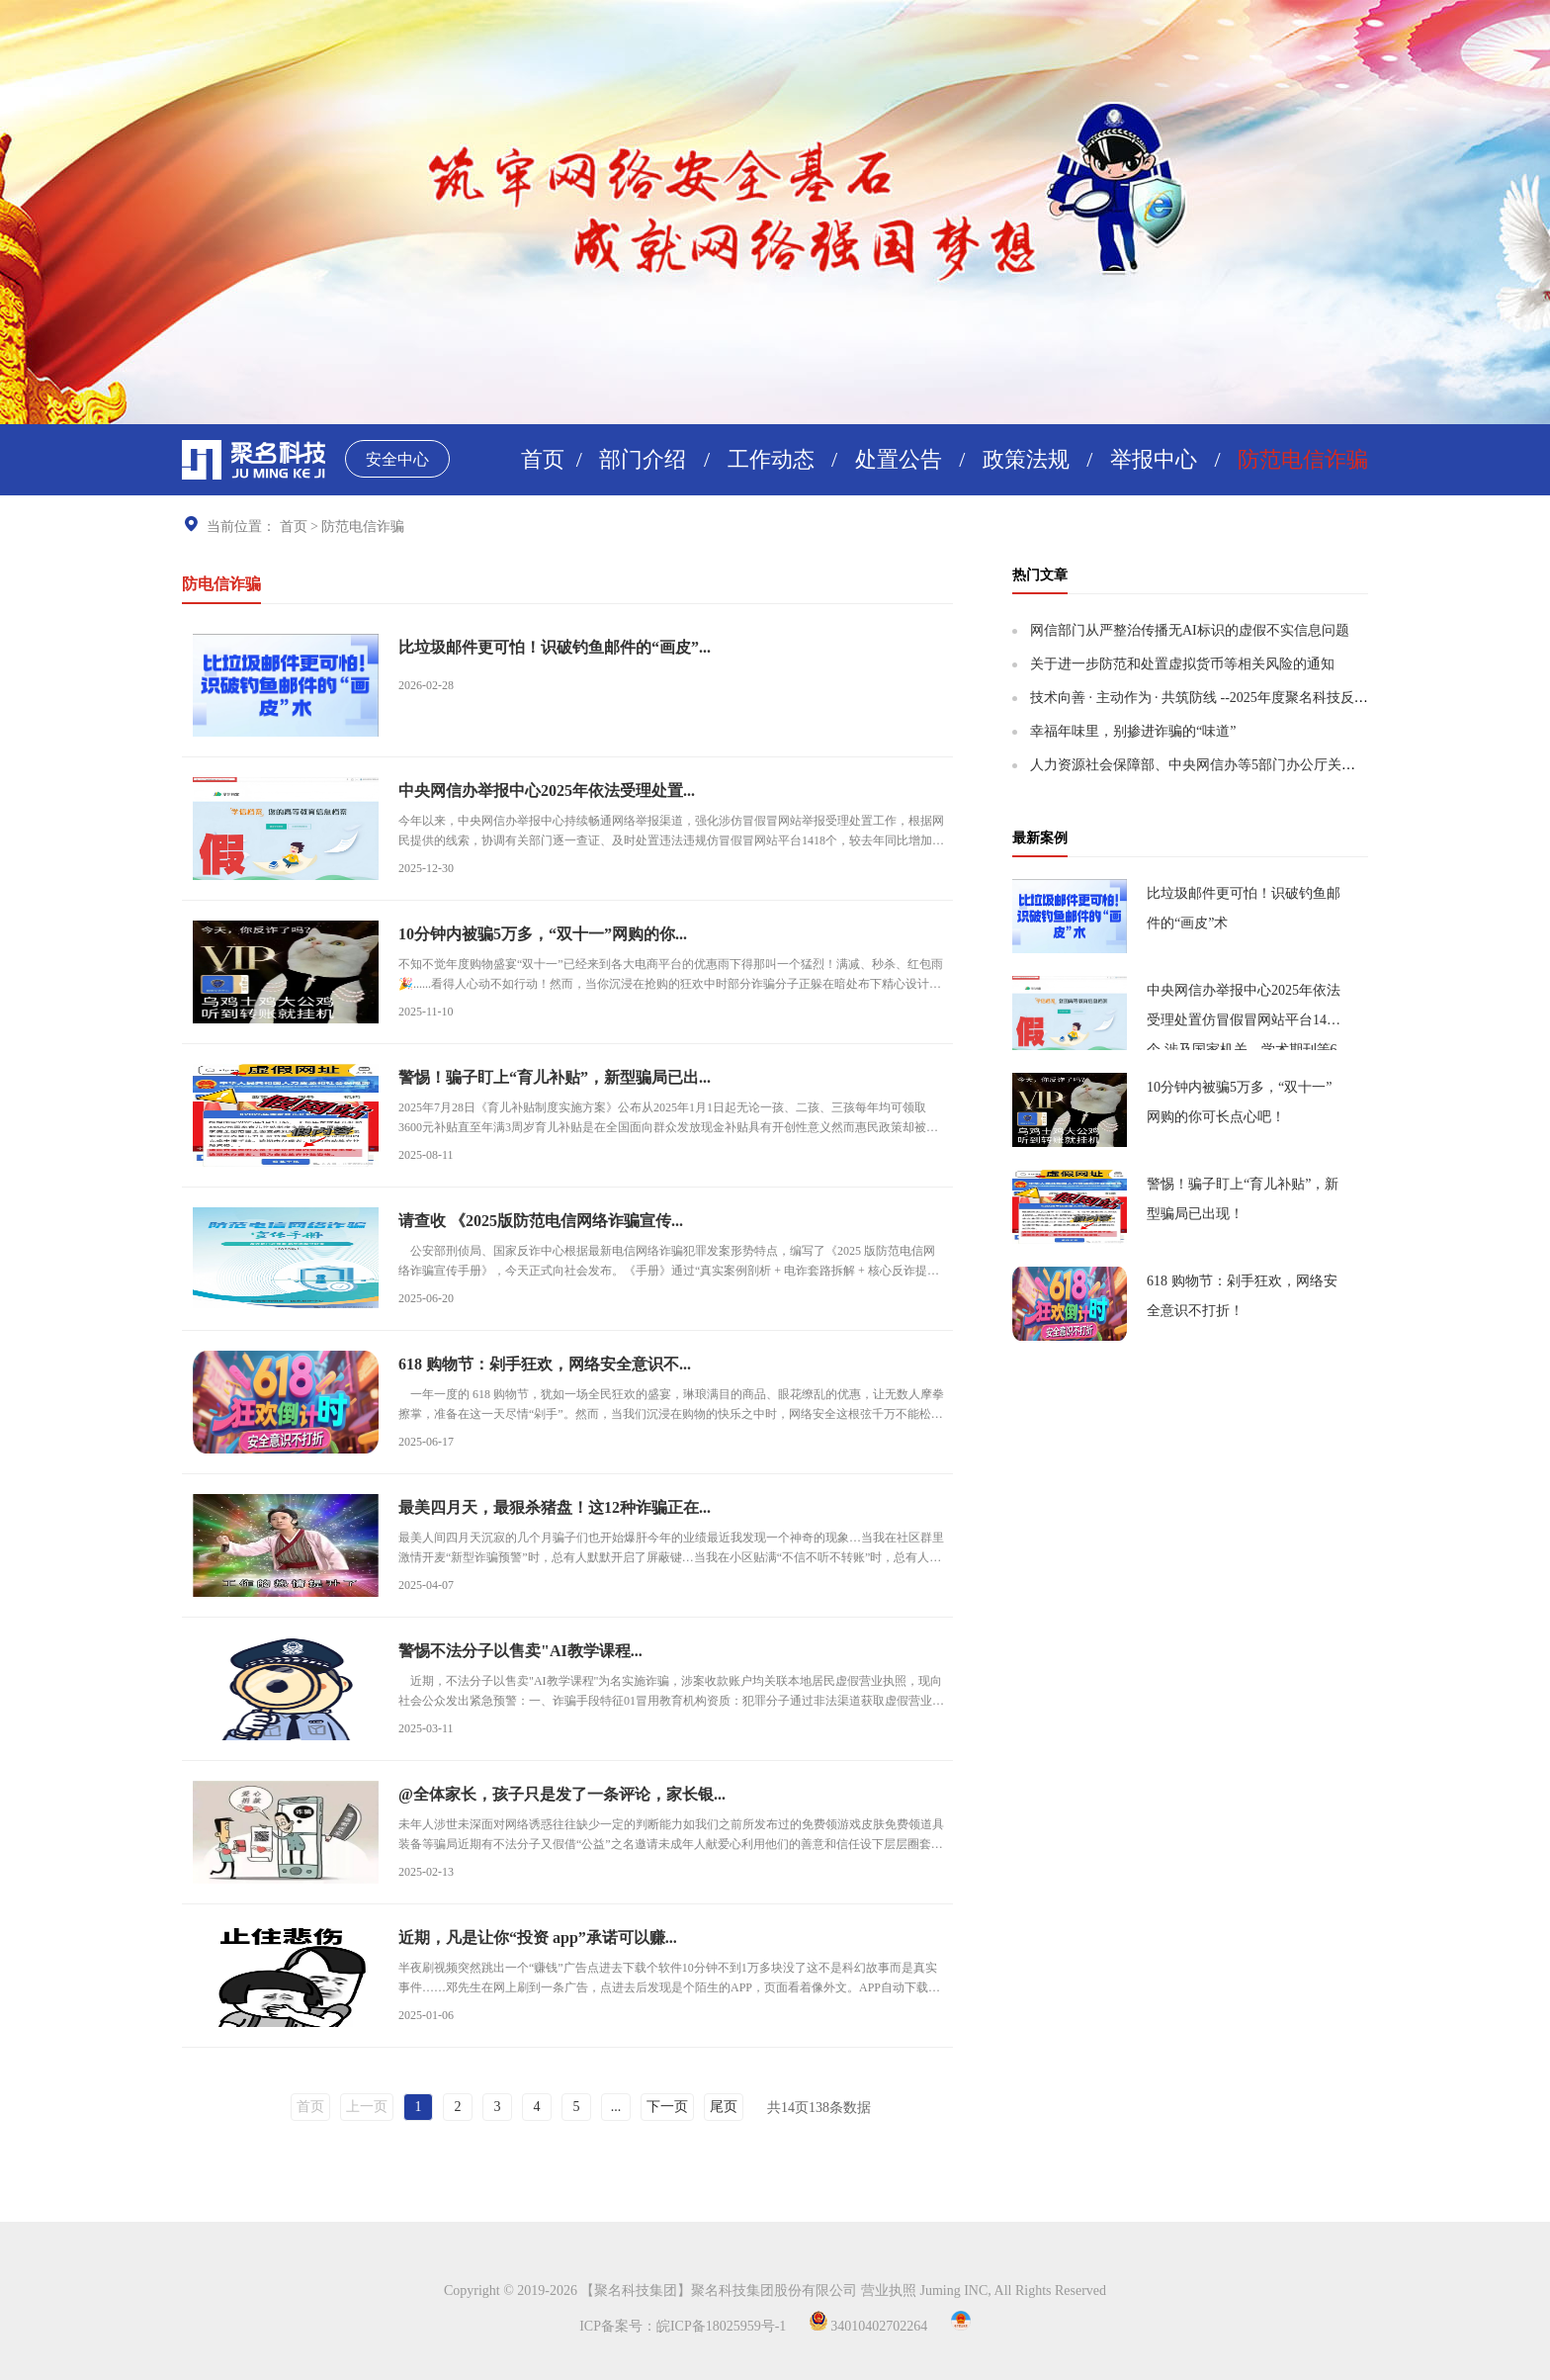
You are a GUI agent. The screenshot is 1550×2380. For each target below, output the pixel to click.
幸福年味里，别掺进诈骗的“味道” (1133, 731)
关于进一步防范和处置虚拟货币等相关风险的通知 (1182, 664)
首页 (542, 459)
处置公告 (898, 459)
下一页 (667, 2106)
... (616, 2106)
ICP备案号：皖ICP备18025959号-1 (682, 2326)
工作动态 (771, 459)
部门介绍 (642, 459)
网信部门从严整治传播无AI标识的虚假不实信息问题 (1189, 630)
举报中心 (1153, 459)
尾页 (723, 2106)
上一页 (367, 2106)
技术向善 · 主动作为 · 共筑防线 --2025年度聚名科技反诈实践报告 (1226, 697)
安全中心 (397, 459)
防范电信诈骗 (1303, 459)
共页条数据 (819, 2107)
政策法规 (1026, 459)
